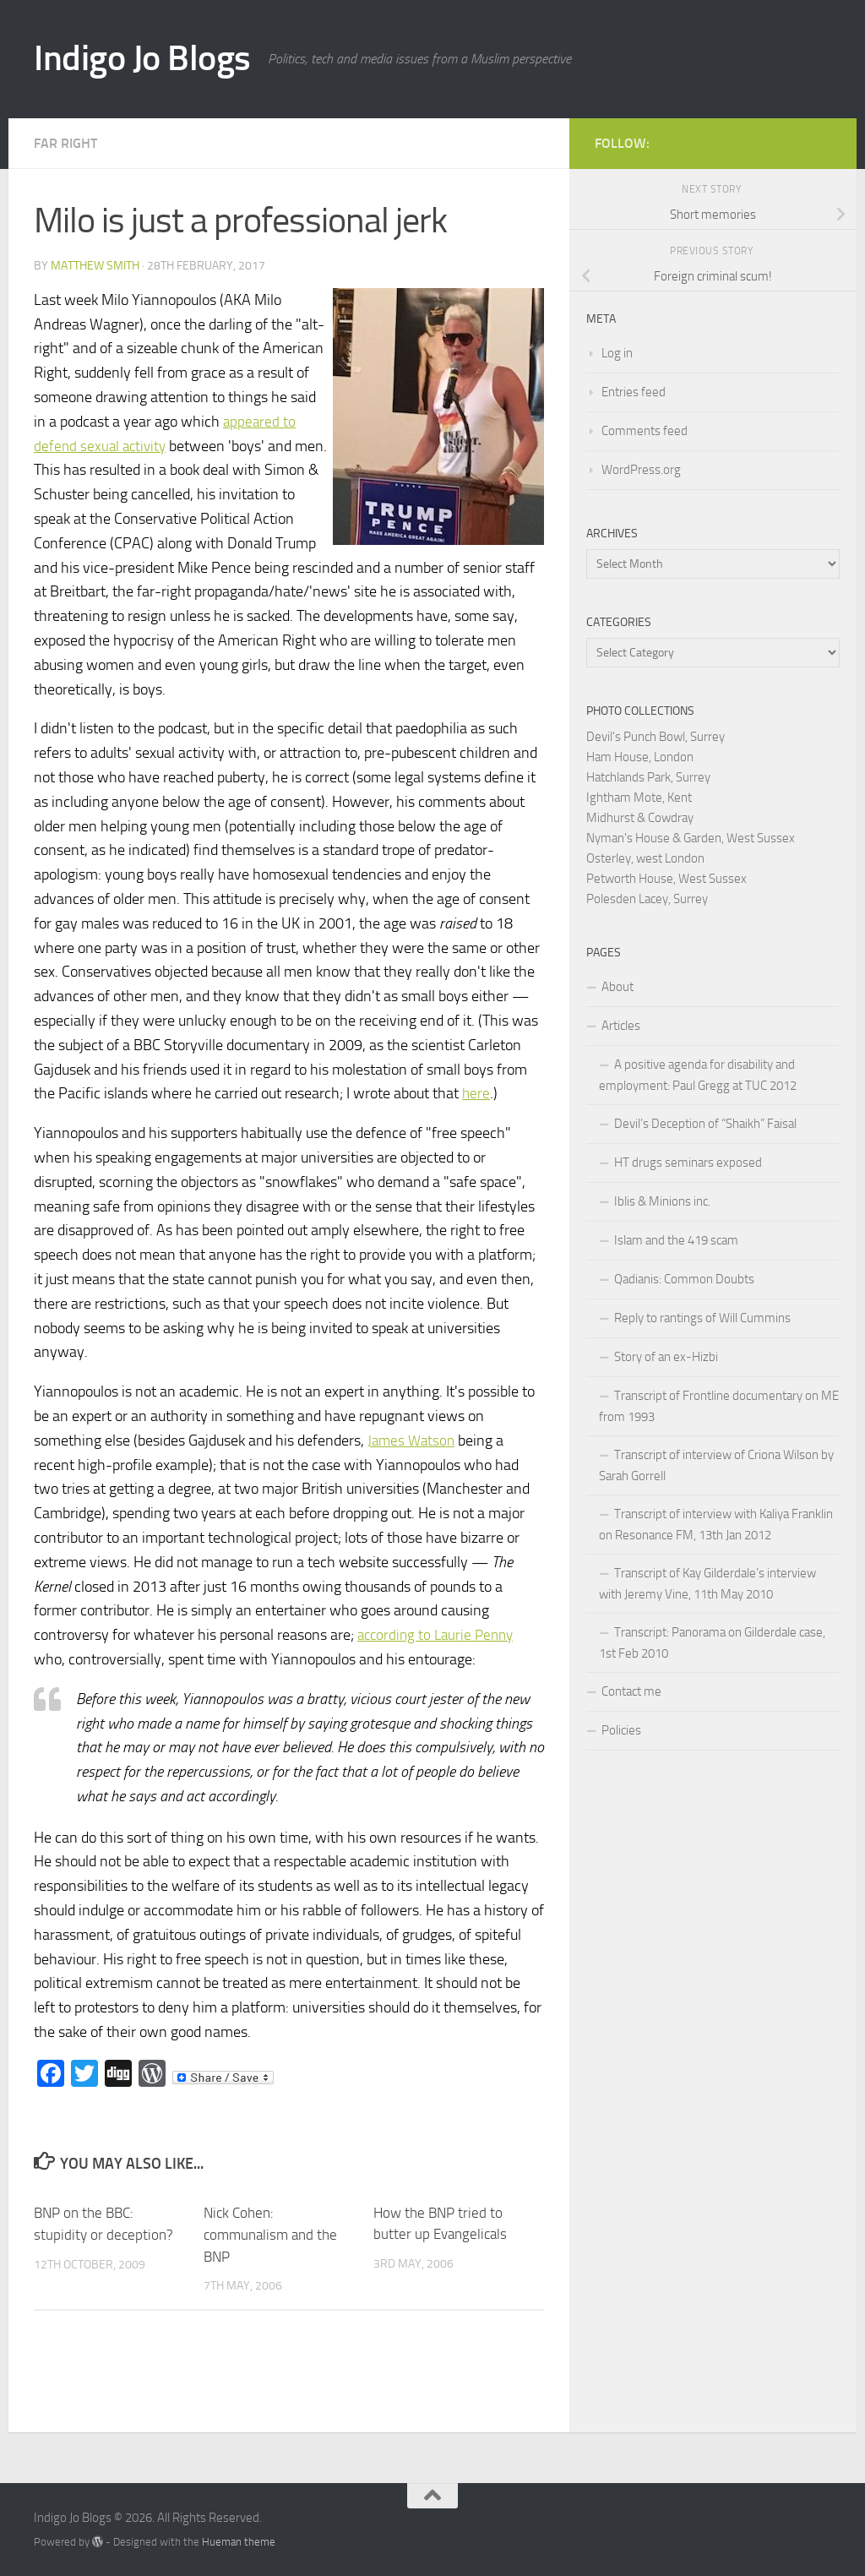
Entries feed (633, 392)
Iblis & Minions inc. (662, 1201)
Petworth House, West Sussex (666, 878)
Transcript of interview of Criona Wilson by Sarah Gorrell (716, 1465)
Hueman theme (238, 2541)
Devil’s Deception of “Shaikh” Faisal (705, 1123)
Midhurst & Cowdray (640, 817)
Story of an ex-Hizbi (666, 1356)
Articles (620, 1025)
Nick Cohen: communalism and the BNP (270, 2234)
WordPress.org (641, 469)
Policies (621, 1730)
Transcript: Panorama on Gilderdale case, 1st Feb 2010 (712, 1643)
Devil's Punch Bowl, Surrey (655, 736)
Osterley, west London (645, 858)
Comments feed (644, 430)
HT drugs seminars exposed (688, 1162)
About (617, 986)
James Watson (413, 1440)
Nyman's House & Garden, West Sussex (690, 838)
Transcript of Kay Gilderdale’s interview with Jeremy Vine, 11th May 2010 (707, 1584)
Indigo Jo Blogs (142, 58)
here (476, 1093)
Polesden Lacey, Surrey (647, 899)
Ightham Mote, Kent (639, 797)
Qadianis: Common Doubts (684, 1279)
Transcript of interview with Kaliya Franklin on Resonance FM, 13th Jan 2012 (716, 1524)
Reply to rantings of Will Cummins (702, 1318)
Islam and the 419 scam (676, 1240)
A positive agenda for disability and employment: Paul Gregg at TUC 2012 (698, 1075)
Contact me (631, 1691)
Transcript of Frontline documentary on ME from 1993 (719, 1406)
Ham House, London (640, 757)
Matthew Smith (95, 266)
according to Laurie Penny (439, 1635)
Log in (617, 353)
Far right (65, 143)
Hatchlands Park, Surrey (648, 777)
